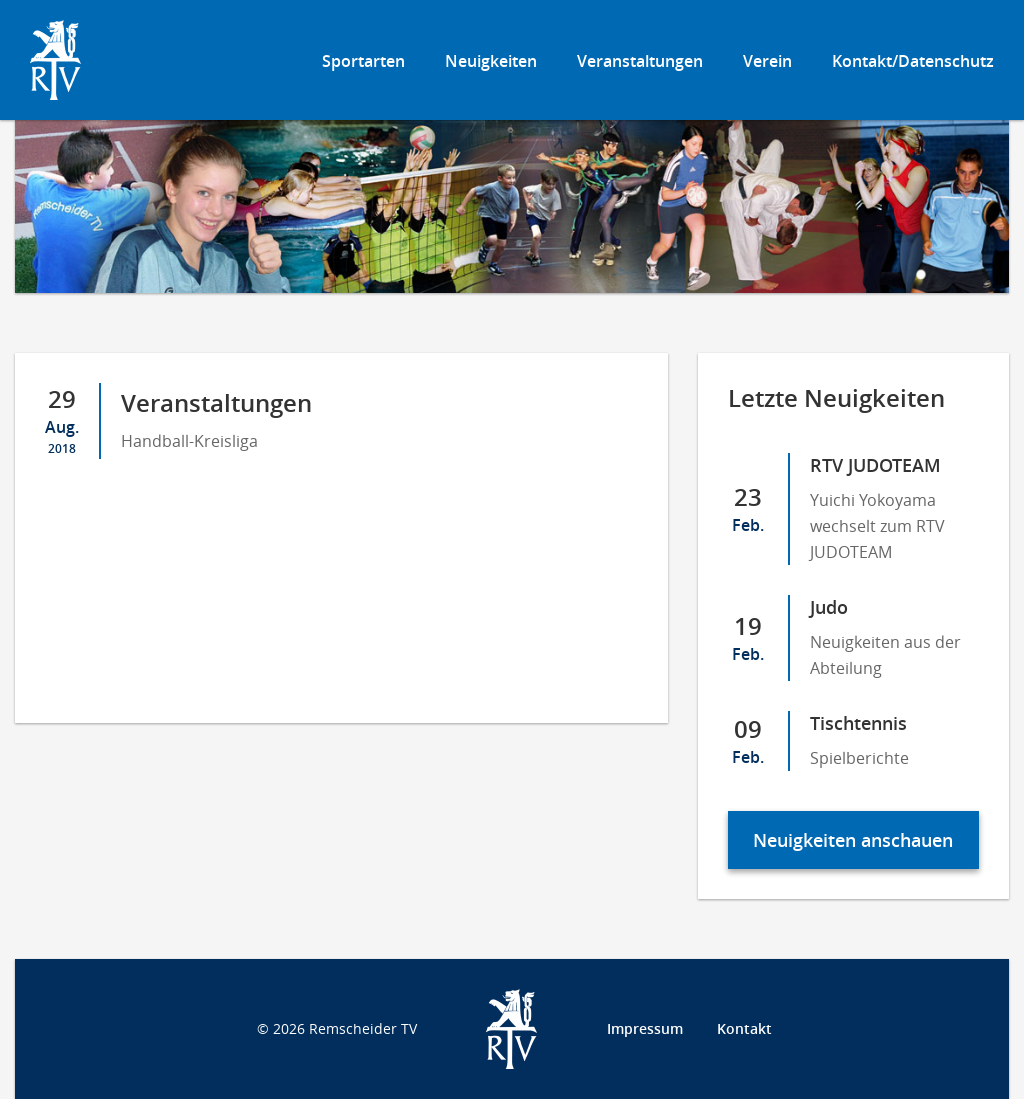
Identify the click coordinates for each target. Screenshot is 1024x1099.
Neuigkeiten (491, 61)
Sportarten (363, 61)
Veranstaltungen (640, 61)
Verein (767, 61)
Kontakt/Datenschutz (913, 61)
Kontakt (744, 1028)
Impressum (645, 1028)
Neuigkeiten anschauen (853, 840)
